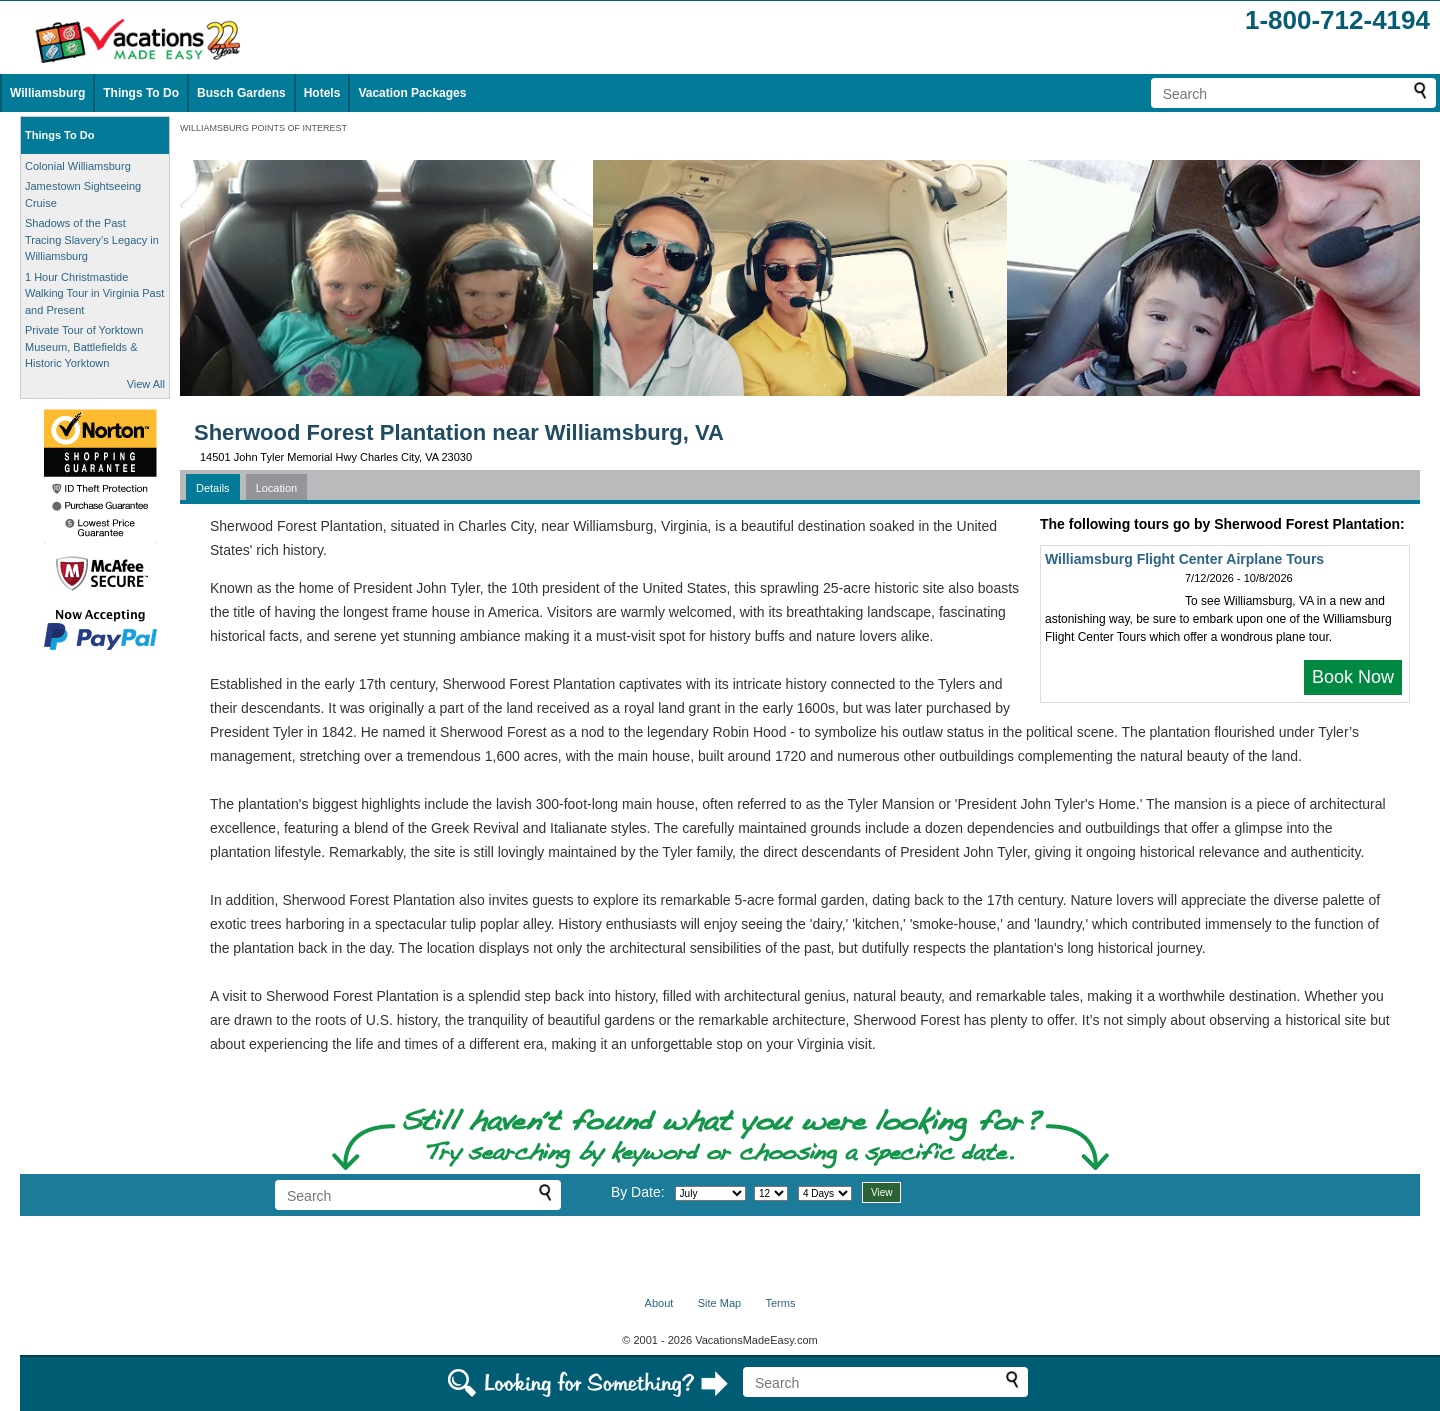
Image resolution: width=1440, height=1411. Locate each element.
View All (146, 384)
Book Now (1353, 677)
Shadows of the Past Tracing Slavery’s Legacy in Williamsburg (92, 239)
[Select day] (771, 1193)
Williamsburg (47, 93)
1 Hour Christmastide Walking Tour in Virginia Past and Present (94, 293)
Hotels (322, 93)
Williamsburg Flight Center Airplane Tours (1184, 559)
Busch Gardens (241, 93)
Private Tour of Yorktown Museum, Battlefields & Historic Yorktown (84, 346)
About (659, 1303)
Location (277, 488)
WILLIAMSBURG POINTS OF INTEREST (263, 128)
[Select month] (710, 1193)
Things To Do (141, 93)
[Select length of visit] (825, 1193)
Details (213, 488)
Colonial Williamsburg (78, 166)
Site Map (719, 1303)
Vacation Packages (412, 93)
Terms (780, 1303)
